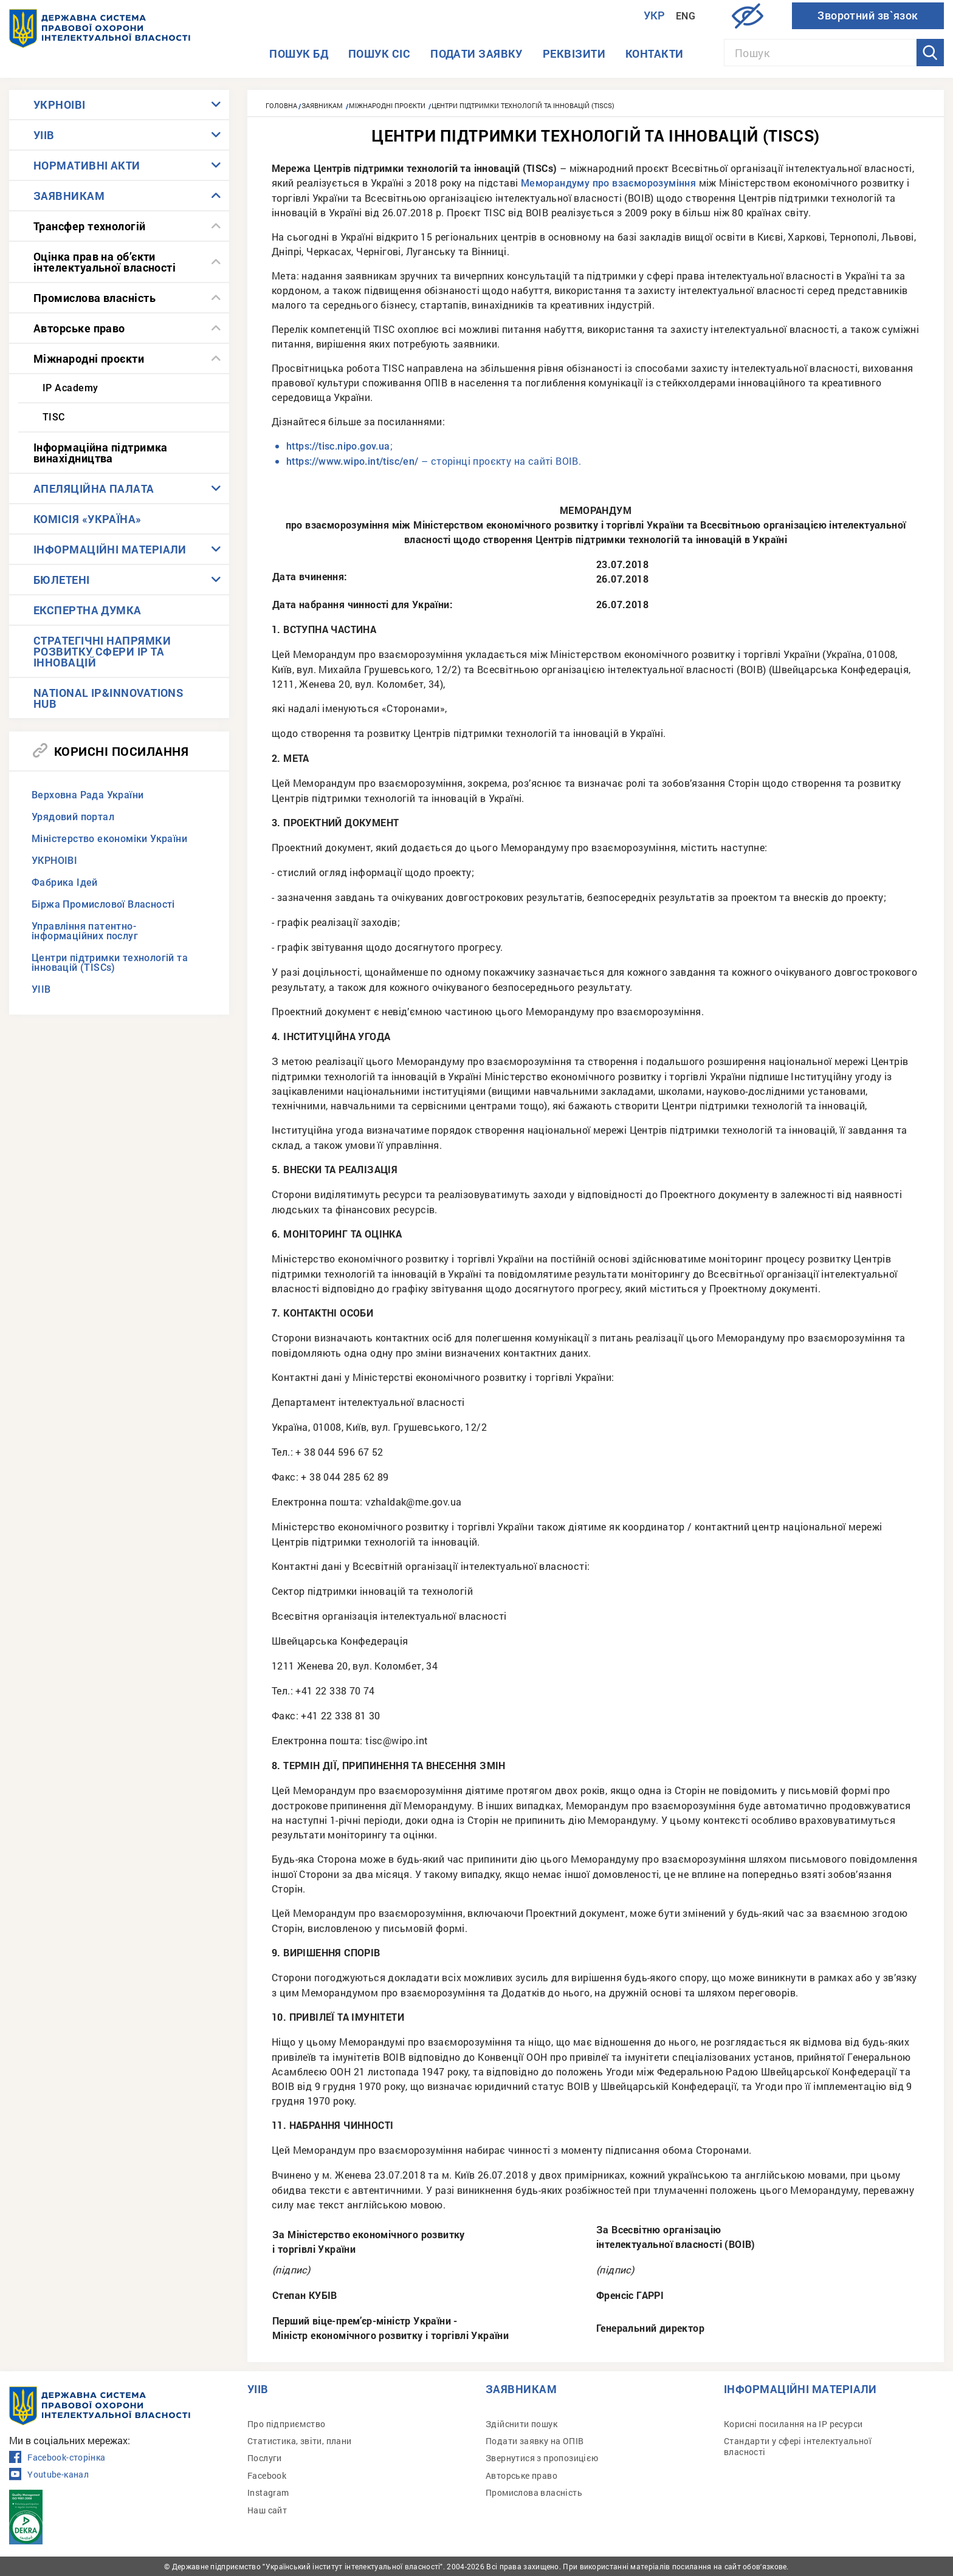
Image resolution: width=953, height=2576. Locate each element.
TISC (54, 417)
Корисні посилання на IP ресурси (793, 2424)
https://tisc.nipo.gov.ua (338, 446)
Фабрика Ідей (65, 882)
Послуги (264, 2458)
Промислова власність (94, 297)
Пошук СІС (379, 53)
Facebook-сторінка (57, 2457)
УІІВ (44, 135)
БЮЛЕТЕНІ (61, 579)
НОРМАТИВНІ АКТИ (86, 165)
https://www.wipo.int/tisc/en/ (352, 461)
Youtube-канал (49, 2474)
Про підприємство (286, 2424)
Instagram (268, 2492)
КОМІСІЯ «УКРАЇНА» (87, 519)
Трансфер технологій (89, 226)
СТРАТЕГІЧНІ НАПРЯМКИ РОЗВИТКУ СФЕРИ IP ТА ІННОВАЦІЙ (102, 651)
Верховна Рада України (87, 795)
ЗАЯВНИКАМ (69, 195)
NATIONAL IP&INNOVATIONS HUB (108, 698)
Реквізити (574, 53)
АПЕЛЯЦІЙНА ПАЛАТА (93, 488)
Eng (685, 16)
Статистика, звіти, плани (299, 2441)
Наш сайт (267, 2510)
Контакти (654, 53)
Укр (655, 15)
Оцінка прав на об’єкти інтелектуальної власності (104, 262)
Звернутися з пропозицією (542, 2458)
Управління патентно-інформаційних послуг (85, 931)
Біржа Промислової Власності (103, 904)
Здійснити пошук (521, 2424)
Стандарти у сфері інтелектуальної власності (798, 2446)
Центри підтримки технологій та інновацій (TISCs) (110, 962)
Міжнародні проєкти (88, 358)
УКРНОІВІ (59, 104)
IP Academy (70, 388)
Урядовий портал (73, 817)
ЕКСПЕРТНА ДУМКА (87, 610)
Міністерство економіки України (109, 838)
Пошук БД (298, 53)
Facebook (266, 2475)
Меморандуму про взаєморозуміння (608, 183)
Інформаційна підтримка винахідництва (100, 452)
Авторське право (79, 328)
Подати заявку (476, 53)
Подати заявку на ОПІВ (534, 2441)
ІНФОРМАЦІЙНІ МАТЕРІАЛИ (110, 549)
